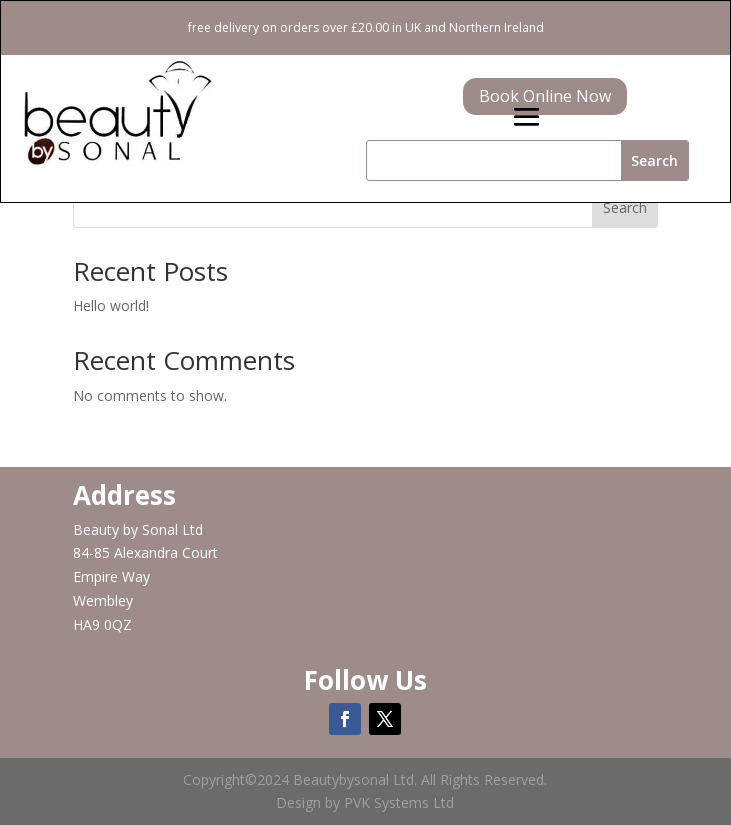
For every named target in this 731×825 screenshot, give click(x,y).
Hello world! (111, 305)
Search (625, 207)
